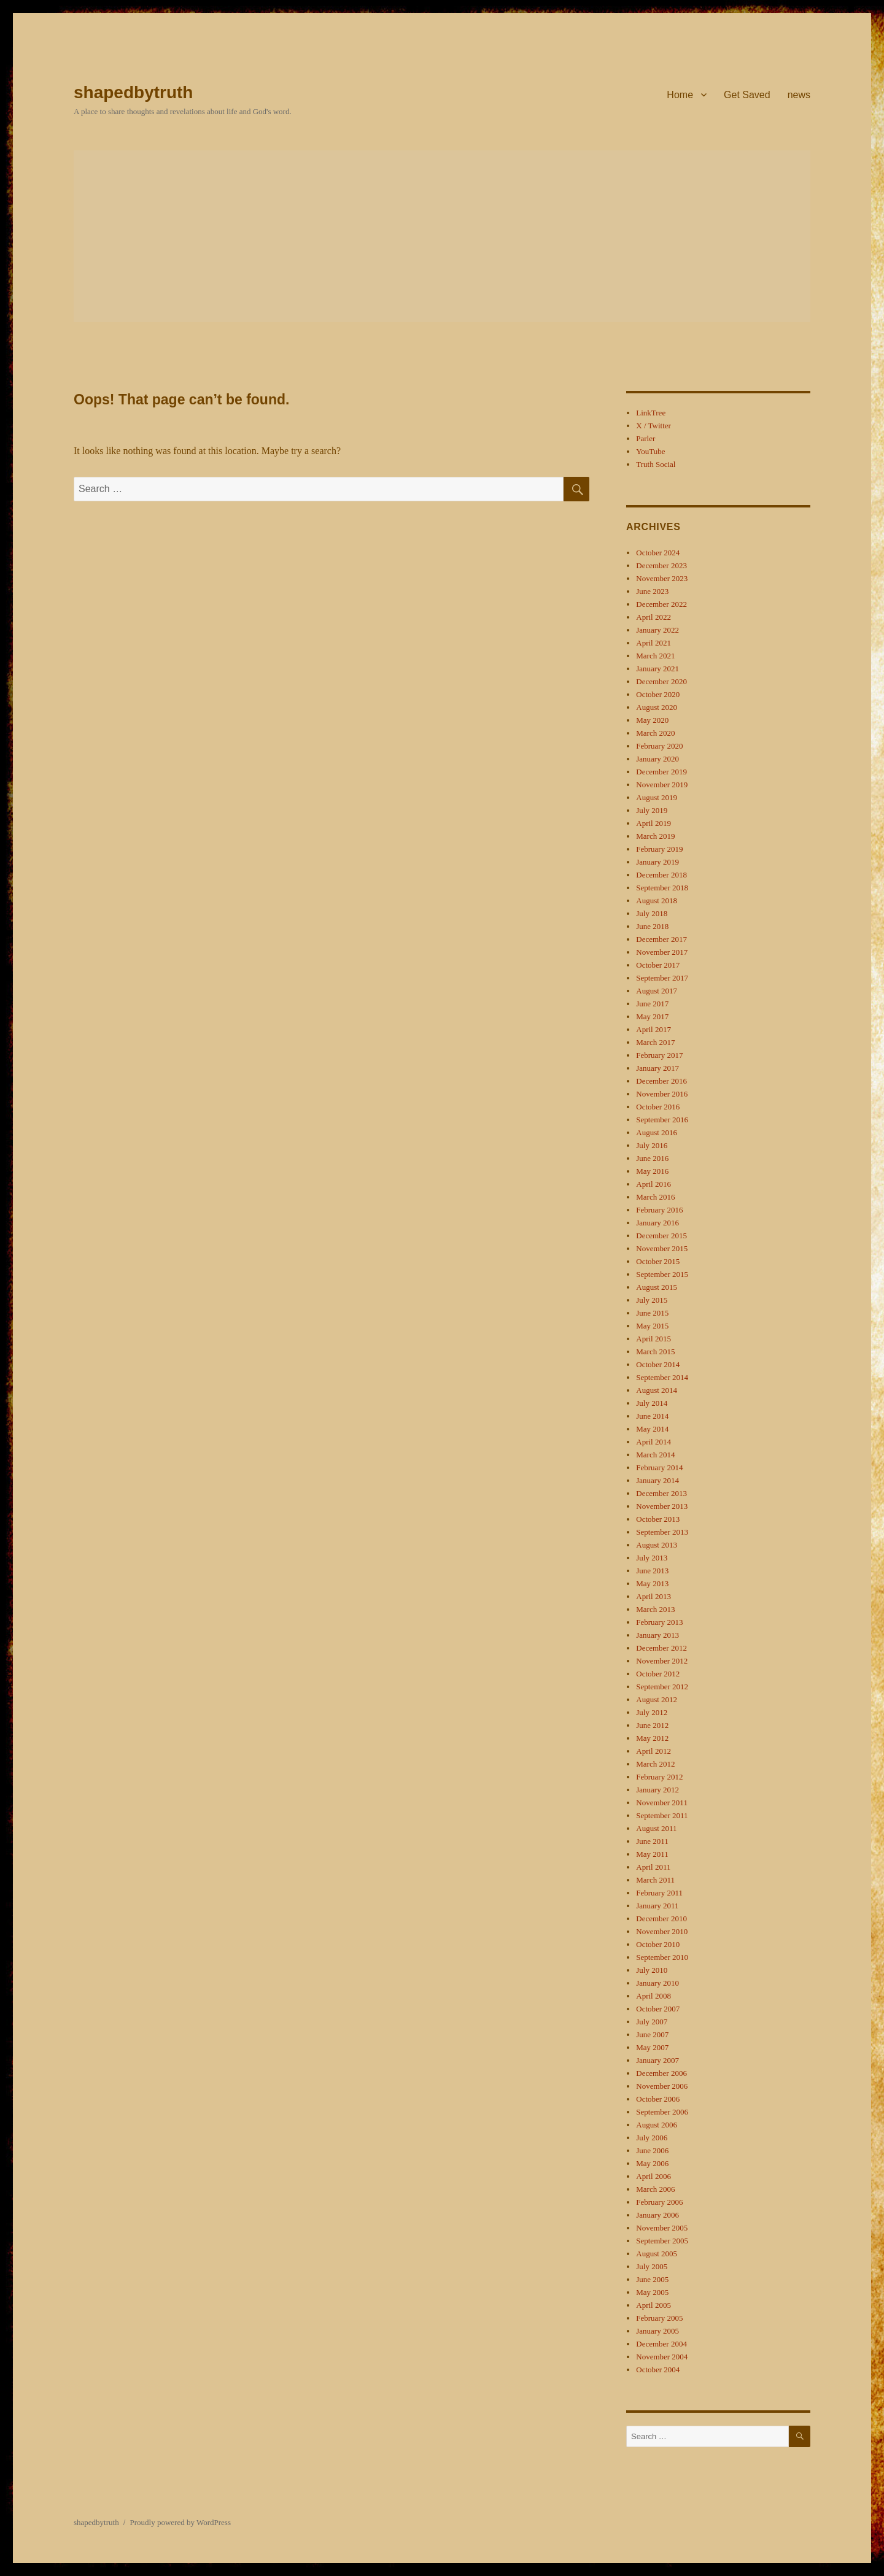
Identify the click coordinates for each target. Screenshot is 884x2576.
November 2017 (662, 952)
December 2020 (661, 681)
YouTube (650, 451)
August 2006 (656, 2124)
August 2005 (656, 2253)
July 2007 (651, 2021)
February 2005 (659, 2318)
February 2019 (659, 849)
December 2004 (661, 2343)
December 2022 (661, 604)
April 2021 (653, 642)
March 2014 (655, 1454)
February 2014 (659, 1467)
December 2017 (661, 939)
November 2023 (662, 578)
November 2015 (662, 1248)
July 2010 (651, 1970)
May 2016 (652, 1171)
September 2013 (662, 1532)
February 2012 (659, 1776)
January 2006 (657, 2214)
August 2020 (656, 707)
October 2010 (658, 1944)
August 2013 (656, 1544)
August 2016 (656, 1132)
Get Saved (747, 95)
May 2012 (652, 1738)
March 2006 (655, 2189)
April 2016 (653, 1184)
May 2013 (652, 1583)
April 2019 (653, 823)
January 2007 (657, 2060)
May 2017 (652, 1016)
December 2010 (661, 1918)
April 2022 (653, 617)
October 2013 (658, 1519)
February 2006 (659, 2202)
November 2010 (662, 1931)
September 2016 (662, 1119)
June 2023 (652, 591)
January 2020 (657, 758)
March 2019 (655, 836)
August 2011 (656, 1828)
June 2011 (652, 1841)
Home (680, 95)
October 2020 (658, 694)
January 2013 (657, 1635)
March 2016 (655, 1196)
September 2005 (662, 2240)
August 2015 (656, 1287)
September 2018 (662, 887)
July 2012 (651, 1712)
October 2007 (658, 2008)
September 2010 (662, 1957)
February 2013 (659, 1622)
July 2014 (651, 1403)
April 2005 (653, 2305)
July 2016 (651, 1145)
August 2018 (656, 900)
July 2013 (651, 1557)
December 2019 (661, 771)
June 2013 (652, 1570)
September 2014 (662, 1377)
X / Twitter (653, 425)
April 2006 (653, 2176)
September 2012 (662, 1686)
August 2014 (656, 1390)
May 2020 (652, 720)
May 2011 (652, 1854)
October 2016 (658, 1106)
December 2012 (661, 1647)
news (799, 95)
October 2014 (658, 1364)
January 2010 (657, 1983)
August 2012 (656, 1699)
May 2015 (652, 1325)
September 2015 (662, 1274)
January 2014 (657, 1480)
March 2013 (655, 1609)
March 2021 (655, 655)
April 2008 (653, 1995)
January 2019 (657, 861)
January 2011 (657, 1905)
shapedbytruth (133, 92)
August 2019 (656, 797)
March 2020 (655, 733)
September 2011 (662, 1815)
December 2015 (661, 1235)
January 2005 (657, 2330)
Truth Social (655, 464)
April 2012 (653, 1751)
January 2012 (657, 1789)
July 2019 (651, 810)
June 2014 (652, 1416)
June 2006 (652, 2150)
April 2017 (653, 1029)
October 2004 (658, 2369)
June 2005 (652, 2279)
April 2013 (653, 1596)
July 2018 (651, 913)
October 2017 (658, 965)
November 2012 (662, 1660)
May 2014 (652, 1428)
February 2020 (659, 745)
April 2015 (653, 1338)
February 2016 (659, 1209)
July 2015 (651, 1300)
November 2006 (662, 2086)
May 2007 (652, 2047)
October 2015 (658, 1261)
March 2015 (655, 1351)
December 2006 (661, 2073)
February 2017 (659, 1055)
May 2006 (652, 2163)
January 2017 (657, 1068)
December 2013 (661, 1493)
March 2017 (655, 1042)
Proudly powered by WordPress (180, 2522)
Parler (645, 438)
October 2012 (658, 1673)
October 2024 (658, 552)
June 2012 (652, 1725)
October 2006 (658, 2099)
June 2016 (652, 1158)
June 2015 (652, 1312)
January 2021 (657, 668)
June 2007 (652, 2034)
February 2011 (659, 1892)
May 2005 (652, 2292)
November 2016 (662, 1093)
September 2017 (662, 977)
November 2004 (662, 2356)
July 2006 (651, 2137)
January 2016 (657, 1222)
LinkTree (650, 412)
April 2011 (653, 1867)
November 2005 (662, 2227)
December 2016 (661, 1081)
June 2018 (652, 926)
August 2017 (656, 990)
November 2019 (662, 784)
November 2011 (662, 1802)
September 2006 (662, 2111)
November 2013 (662, 1506)
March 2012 (655, 1763)
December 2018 (661, 874)
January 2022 (657, 629)
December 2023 (661, 565)
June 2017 (652, 1003)
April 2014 (653, 1441)
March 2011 (655, 1879)
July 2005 (651, 2266)
